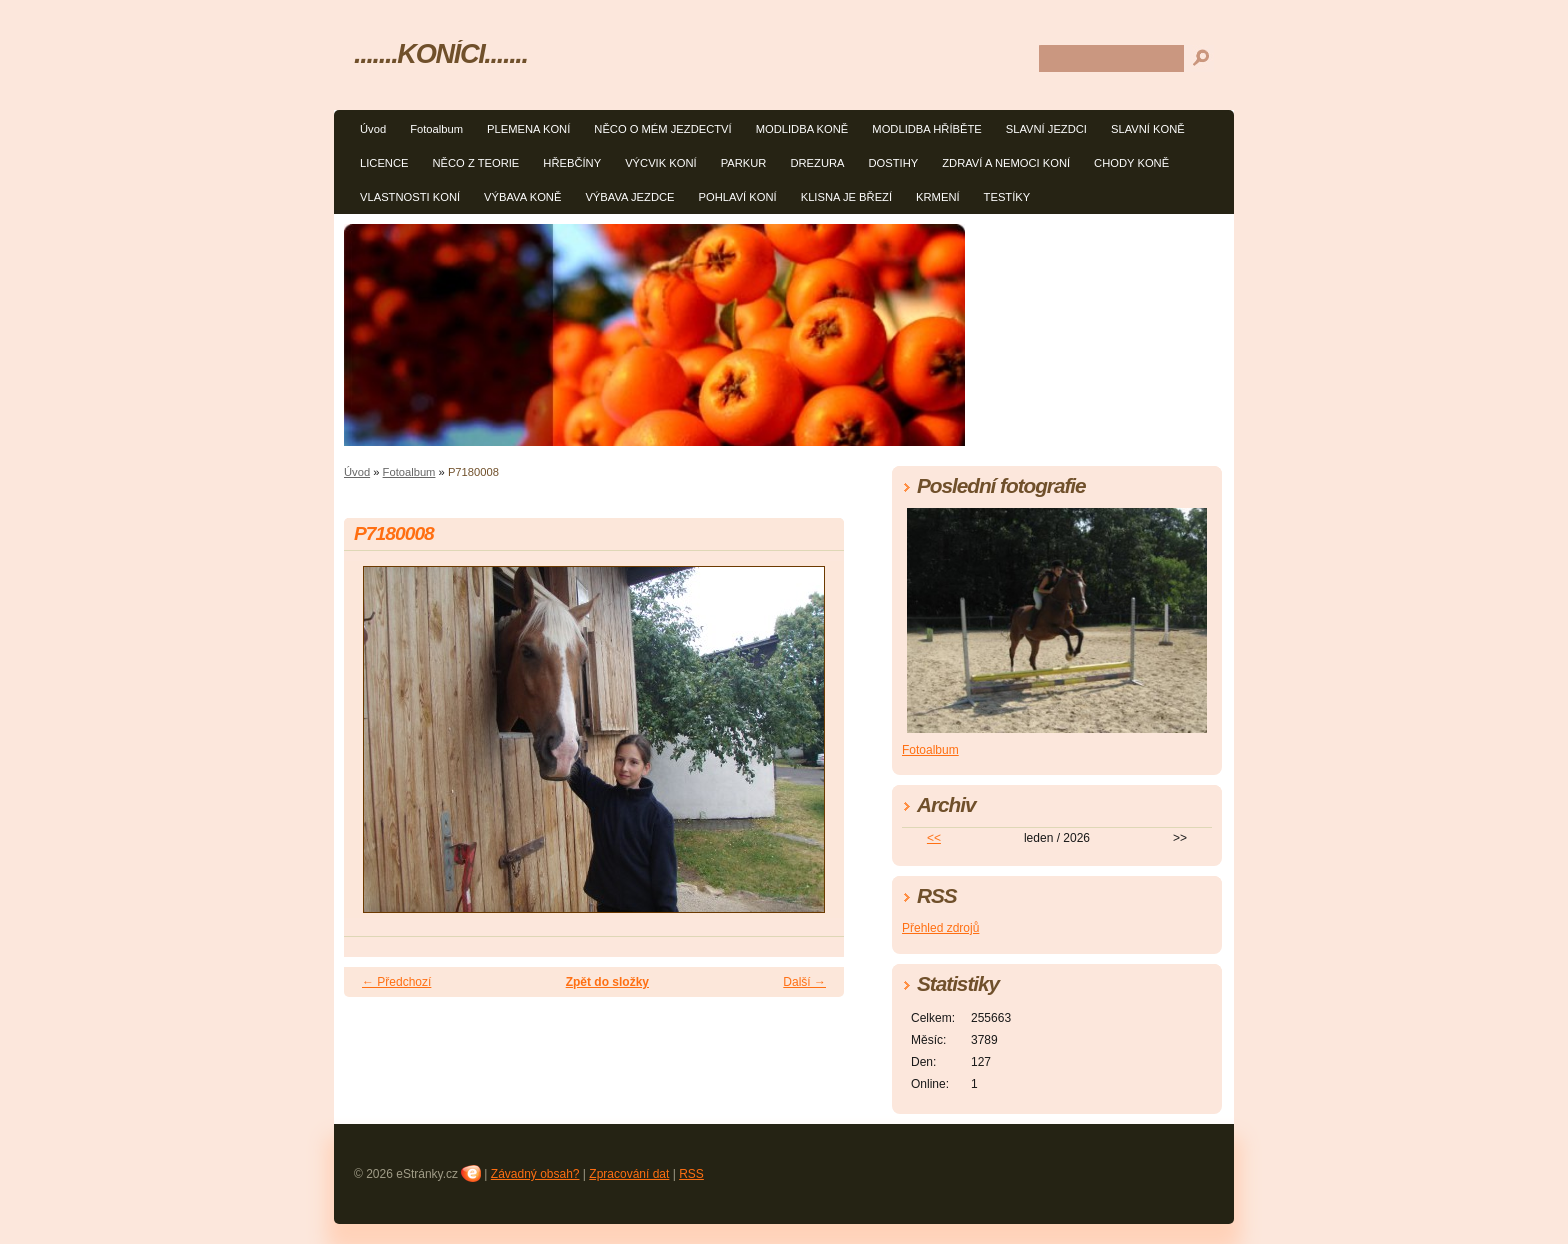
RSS (691, 1174)
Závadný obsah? (535, 1174)
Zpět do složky (607, 982)
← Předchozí (396, 982)
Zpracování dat (629, 1174)
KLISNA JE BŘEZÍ (846, 197)
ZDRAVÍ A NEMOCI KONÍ (1006, 163)
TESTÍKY (1007, 197)
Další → (804, 982)
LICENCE (384, 163)
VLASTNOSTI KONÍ (410, 197)
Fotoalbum (436, 129)
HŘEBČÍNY (572, 163)
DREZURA (817, 163)
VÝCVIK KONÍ (661, 163)
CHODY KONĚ (1131, 163)
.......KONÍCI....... (441, 53)
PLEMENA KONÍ (528, 129)
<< (934, 838)
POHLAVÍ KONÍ (738, 197)
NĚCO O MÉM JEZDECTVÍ (662, 129)
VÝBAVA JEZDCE (629, 197)
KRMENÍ (938, 197)
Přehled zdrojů (940, 928)
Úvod (373, 129)
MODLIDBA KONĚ (802, 129)
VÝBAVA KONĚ (522, 197)
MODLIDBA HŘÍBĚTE (926, 129)
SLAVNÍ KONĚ (1148, 129)
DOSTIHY (894, 163)
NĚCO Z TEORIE (476, 163)
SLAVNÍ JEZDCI (1046, 129)
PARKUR (744, 163)
